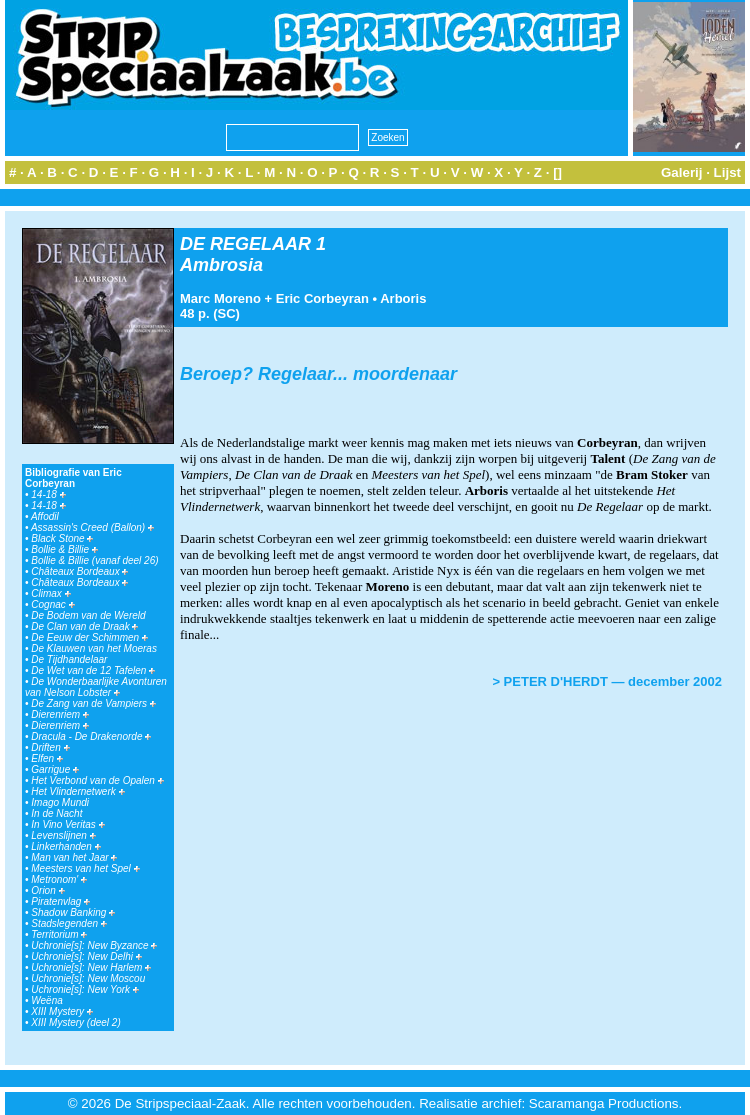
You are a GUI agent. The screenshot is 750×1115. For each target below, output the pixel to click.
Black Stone (62, 538)
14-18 (48, 494)
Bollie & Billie (64, 549)
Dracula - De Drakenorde (91, 736)
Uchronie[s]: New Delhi (86, 956)
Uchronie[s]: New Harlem (91, 967)
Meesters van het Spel (85, 868)
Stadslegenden (69, 923)
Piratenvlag (60, 901)
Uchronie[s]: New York (85, 989)
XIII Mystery (62, 1011)
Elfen (47, 758)
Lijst (727, 172)
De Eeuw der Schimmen (89, 637)
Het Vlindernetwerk (77, 791)
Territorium (59, 934)
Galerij (682, 172)
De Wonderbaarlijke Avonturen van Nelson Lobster (96, 687)
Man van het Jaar (74, 857)
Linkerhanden (65, 846)
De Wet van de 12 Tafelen (93, 670)
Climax (50, 593)
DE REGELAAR (245, 244)
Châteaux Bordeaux (79, 571)
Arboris (403, 298)
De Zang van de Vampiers (93, 703)
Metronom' (59, 879)
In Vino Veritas (67, 824)
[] (557, 172)
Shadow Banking (73, 912)
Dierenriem (60, 714)
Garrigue (55, 769)
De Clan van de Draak (84, 626)
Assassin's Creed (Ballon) (92, 527)
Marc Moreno (220, 298)
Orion (47, 890)
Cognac (52, 604)
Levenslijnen (63, 835)
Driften (50, 747)
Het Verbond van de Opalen (97, 780)
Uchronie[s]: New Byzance (94, 945)
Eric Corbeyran (322, 298)
